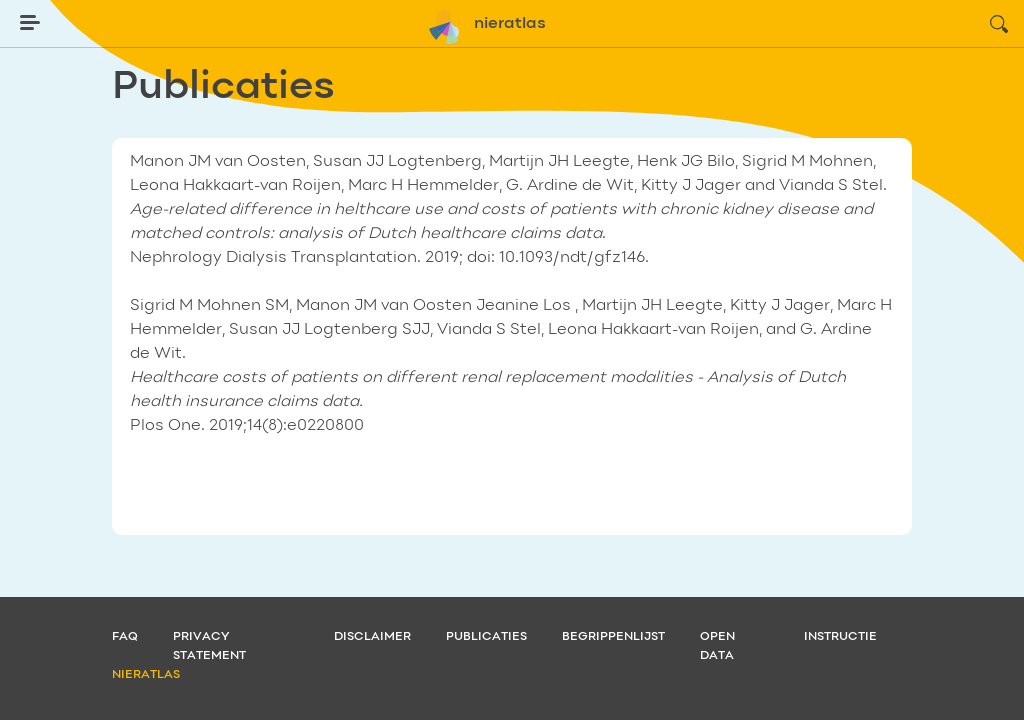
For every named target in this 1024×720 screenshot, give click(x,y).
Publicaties (486, 637)
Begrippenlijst (613, 637)
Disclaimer (372, 637)
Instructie (840, 637)
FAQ (125, 637)
